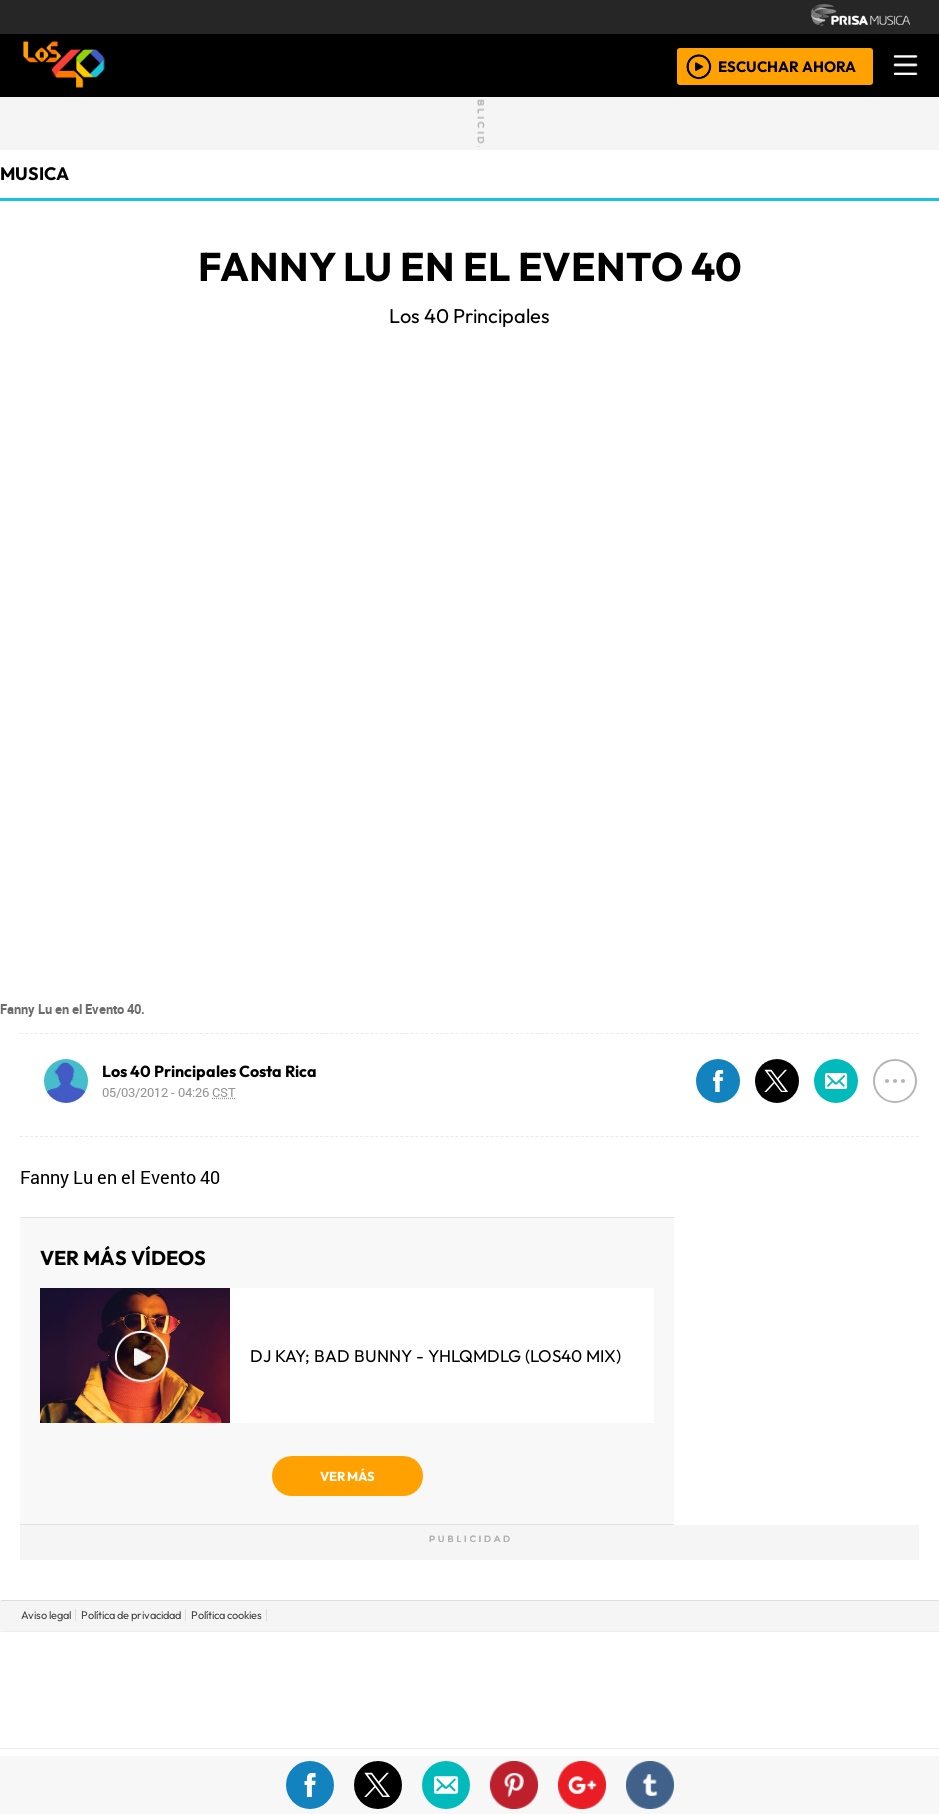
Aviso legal (46, 1615)
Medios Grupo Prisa (470, 1724)
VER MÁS (347, 1476)
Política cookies (226, 1615)
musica (34, 173)
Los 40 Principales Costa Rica (209, 1071)
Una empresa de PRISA (470, 1675)
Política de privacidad (131, 1615)
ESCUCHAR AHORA (787, 65)
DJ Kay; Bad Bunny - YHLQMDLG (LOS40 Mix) (435, 1355)
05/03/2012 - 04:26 (169, 1092)
